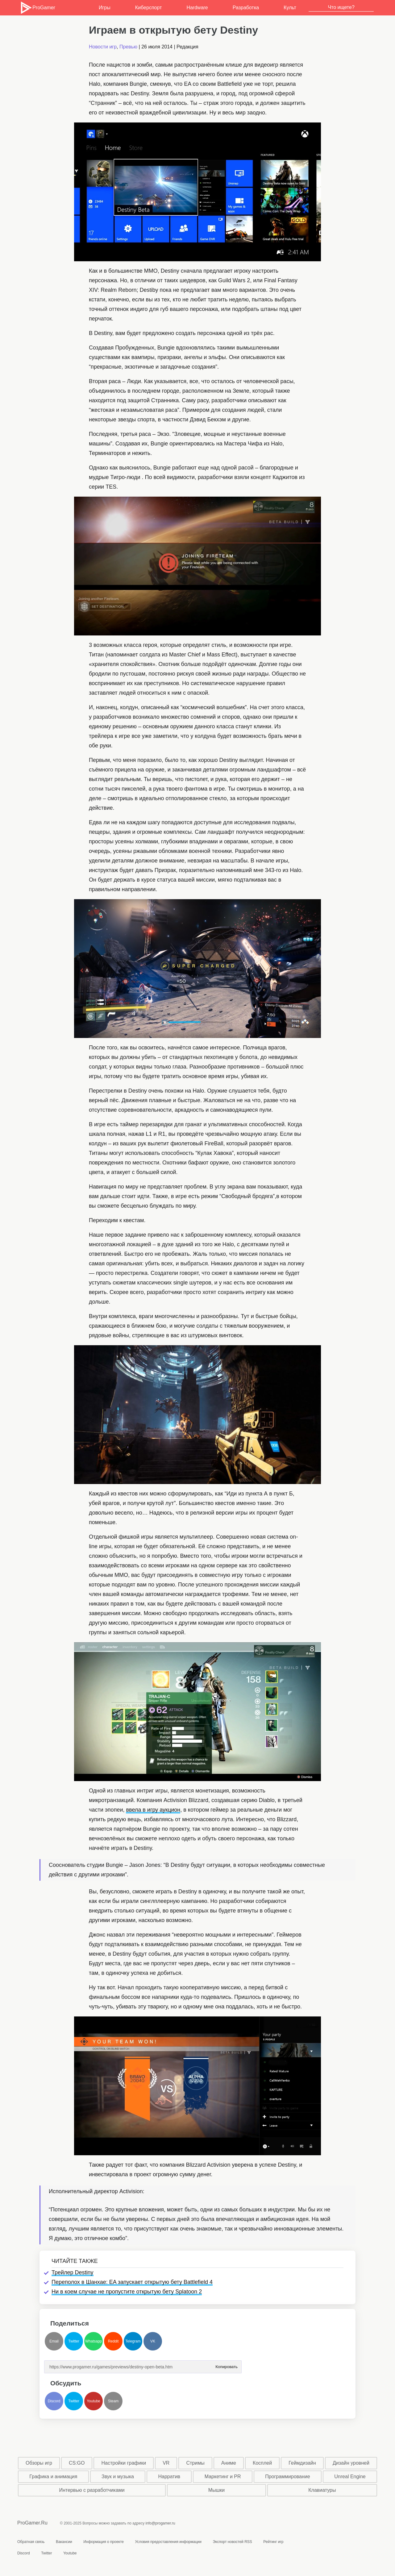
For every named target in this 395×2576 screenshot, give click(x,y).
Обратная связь (30, 2542)
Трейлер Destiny (73, 2272)
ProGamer (37, 8)
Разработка (246, 7)
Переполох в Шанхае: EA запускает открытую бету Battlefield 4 (132, 2282)
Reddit (113, 2341)
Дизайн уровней (351, 2463)
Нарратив (169, 2476)
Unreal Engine (349, 2476)
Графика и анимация (53, 2476)
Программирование (287, 2476)
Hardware (197, 7)
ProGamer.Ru (32, 2522)
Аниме (228, 2463)
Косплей (262, 2463)
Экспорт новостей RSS (232, 2542)
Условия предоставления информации (168, 2542)
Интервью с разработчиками (91, 2490)
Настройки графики (124, 2463)
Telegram (132, 2341)
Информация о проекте (103, 2542)
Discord (54, 2401)
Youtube (93, 2401)
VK (152, 2341)
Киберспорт (148, 7)
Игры (104, 7)
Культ (290, 7)
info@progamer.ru (160, 2523)
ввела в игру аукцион (153, 1810)
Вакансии (64, 2542)
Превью (128, 46)
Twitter (73, 2341)
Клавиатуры (322, 2490)
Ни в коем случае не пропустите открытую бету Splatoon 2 (127, 2292)
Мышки (216, 2490)
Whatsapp (93, 2341)
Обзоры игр (39, 2463)
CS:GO (77, 2463)
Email (54, 2341)
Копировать (226, 2365)
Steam (113, 2401)
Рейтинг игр (273, 2542)
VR (166, 2463)
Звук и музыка (118, 2476)
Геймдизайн (302, 2463)
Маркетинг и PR (223, 2476)
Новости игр (103, 46)
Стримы (195, 2463)
